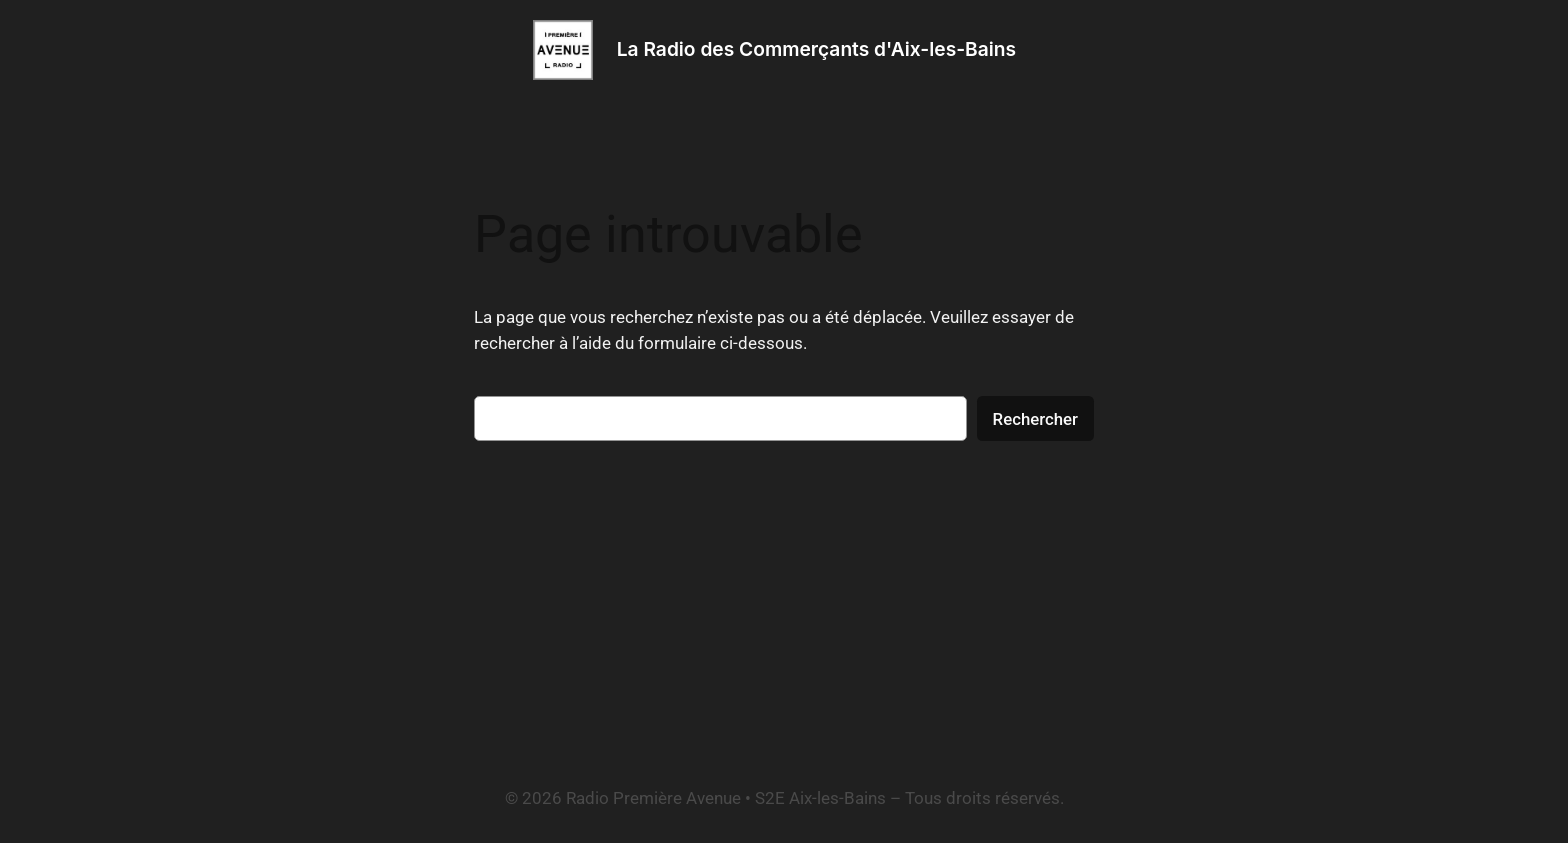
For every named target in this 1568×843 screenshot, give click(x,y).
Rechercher (1035, 419)
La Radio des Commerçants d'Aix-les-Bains (816, 49)
